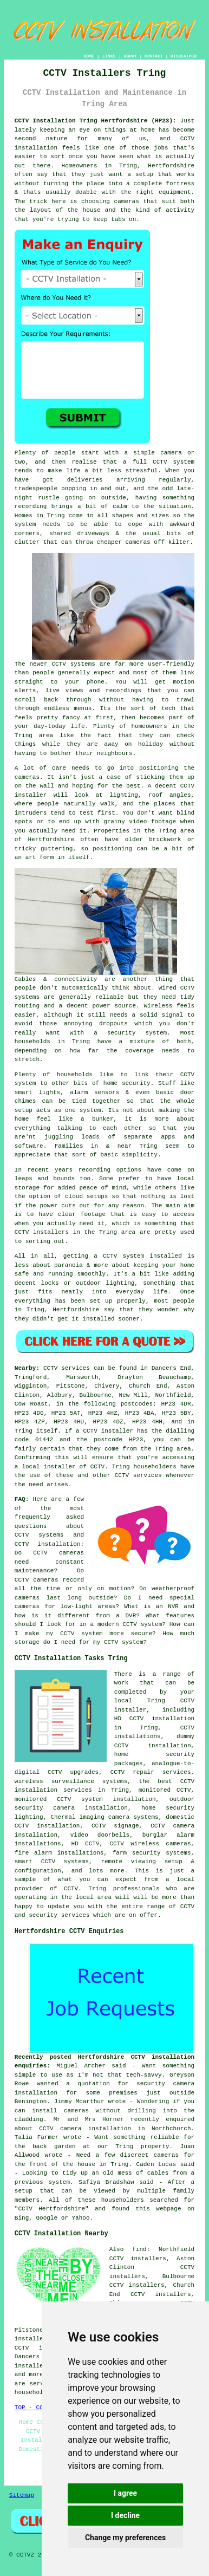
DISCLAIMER (184, 56)
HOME (89, 56)
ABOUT (130, 56)
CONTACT (154, 56)
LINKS (108, 56)
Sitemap (21, 2495)
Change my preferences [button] (125, 2537)
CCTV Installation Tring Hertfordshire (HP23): (96, 121)
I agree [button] (125, 2493)
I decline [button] (125, 2515)
